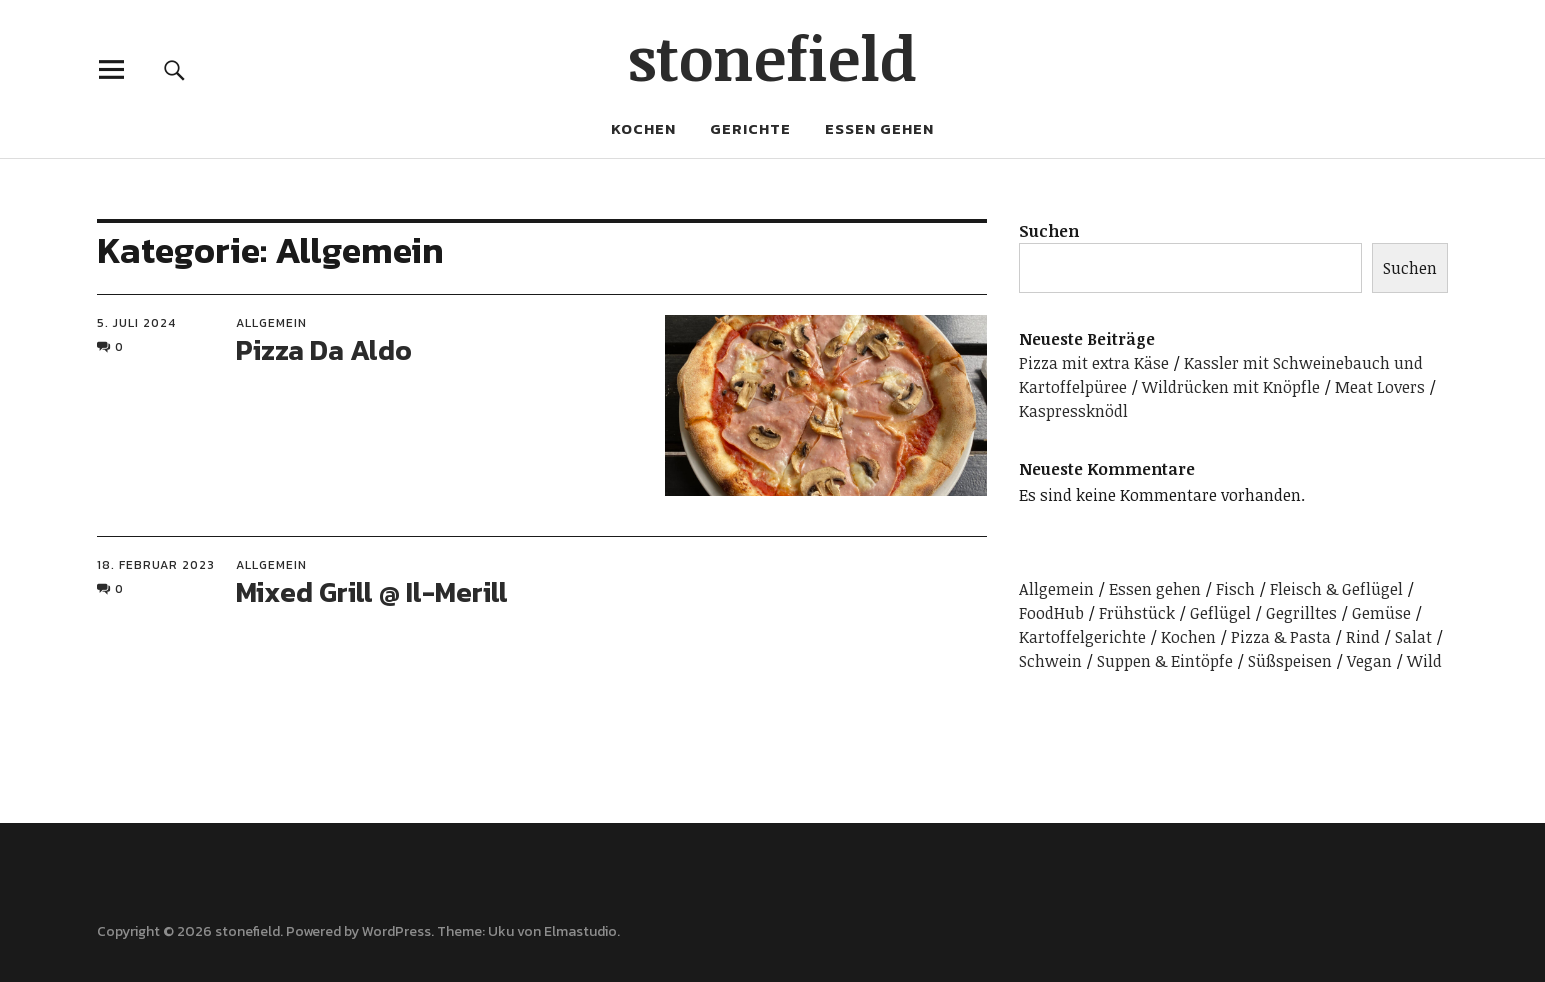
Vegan (1369, 661)
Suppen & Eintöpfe (1165, 661)
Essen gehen (879, 128)
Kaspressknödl (1073, 411)
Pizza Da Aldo (324, 350)
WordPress (396, 931)
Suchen (1049, 231)
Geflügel (1220, 613)
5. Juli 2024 (136, 323)
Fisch (1235, 589)
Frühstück (1137, 613)
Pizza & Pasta (1281, 637)
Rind (1363, 637)
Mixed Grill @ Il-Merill (372, 592)
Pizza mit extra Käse (1094, 363)
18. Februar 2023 (156, 565)
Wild (1424, 661)
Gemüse (1381, 613)
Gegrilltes (1301, 613)
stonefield (772, 57)
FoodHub (1051, 613)
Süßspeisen (1290, 661)
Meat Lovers (1380, 387)
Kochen (643, 128)
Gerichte (750, 128)
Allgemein (271, 323)
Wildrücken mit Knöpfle (1231, 387)
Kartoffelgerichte (1082, 637)
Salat (1413, 637)
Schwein (1050, 661)
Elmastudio (580, 931)
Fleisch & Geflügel (1336, 589)
